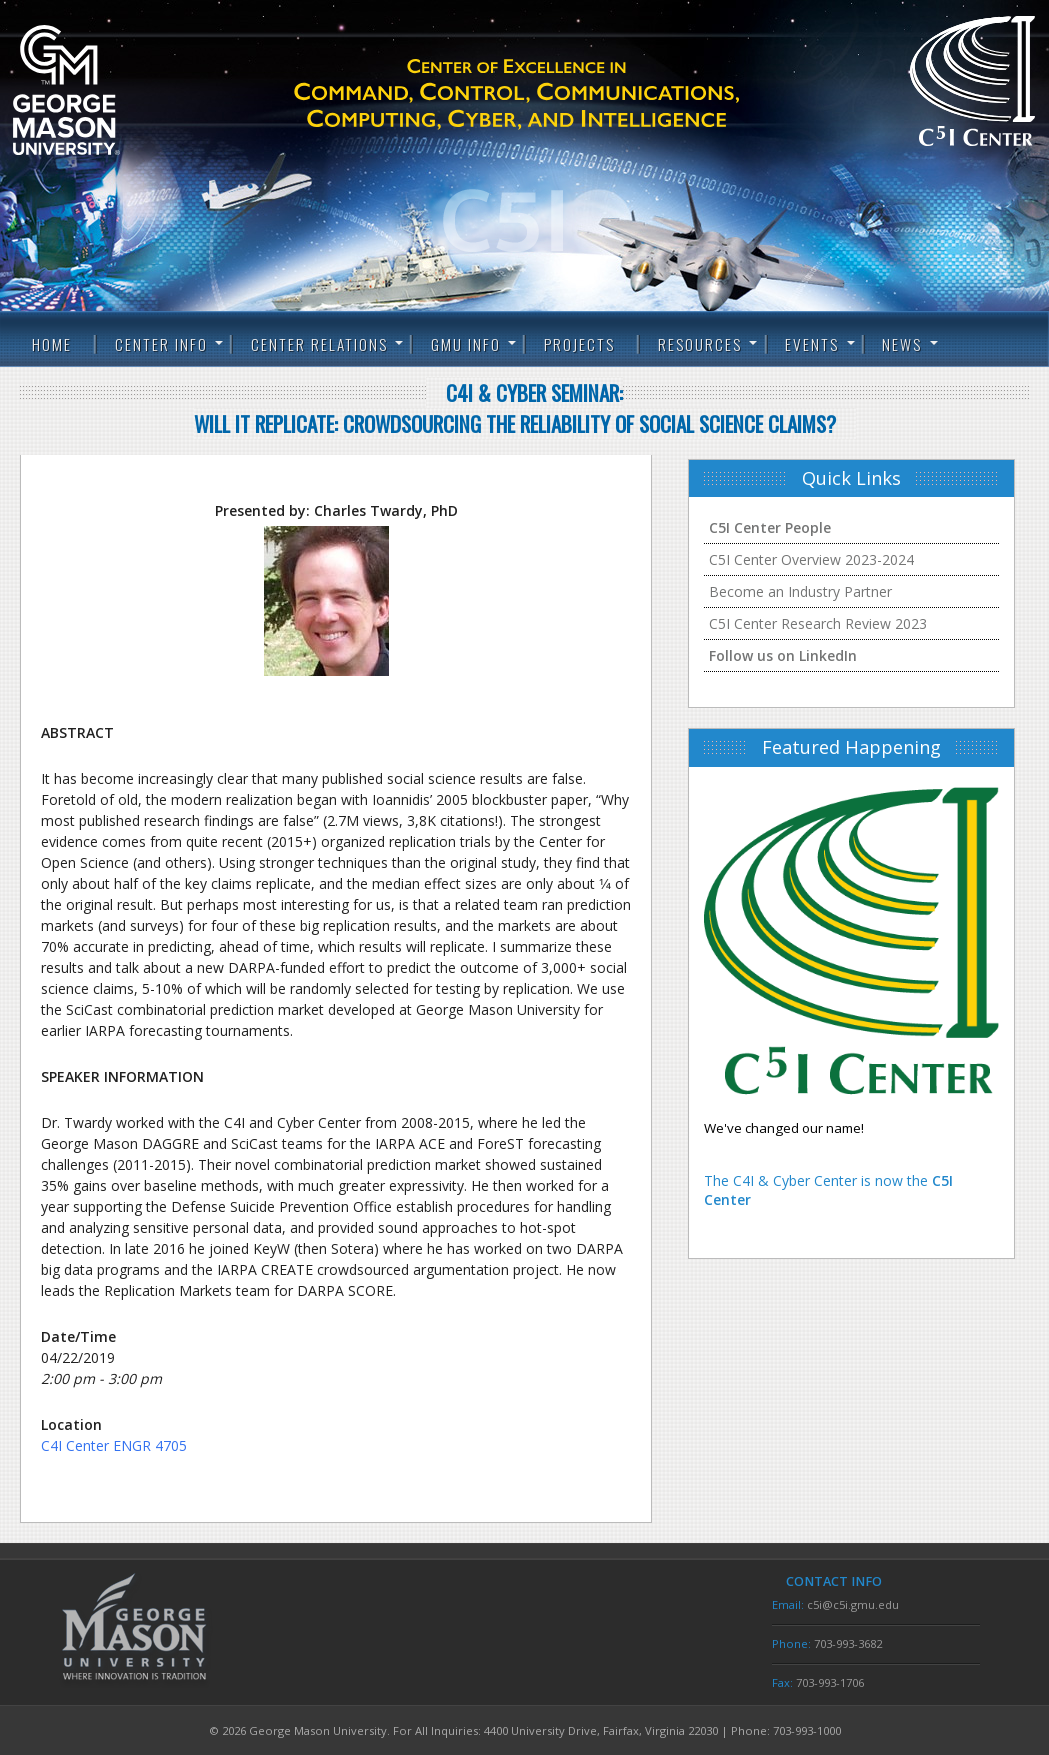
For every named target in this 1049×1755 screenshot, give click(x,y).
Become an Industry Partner (800, 591)
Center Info (161, 344)
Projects (579, 344)
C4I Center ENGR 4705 (114, 1445)
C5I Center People (770, 527)
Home (52, 344)
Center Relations (319, 344)
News (902, 344)
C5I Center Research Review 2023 (818, 623)
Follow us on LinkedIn (783, 655)
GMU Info (466, 344)
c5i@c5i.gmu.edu (853, 1604)
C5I (552, 94)
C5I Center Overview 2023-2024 (811, 559)
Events (812, 344)
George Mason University (98, 90)
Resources (700, 344)
